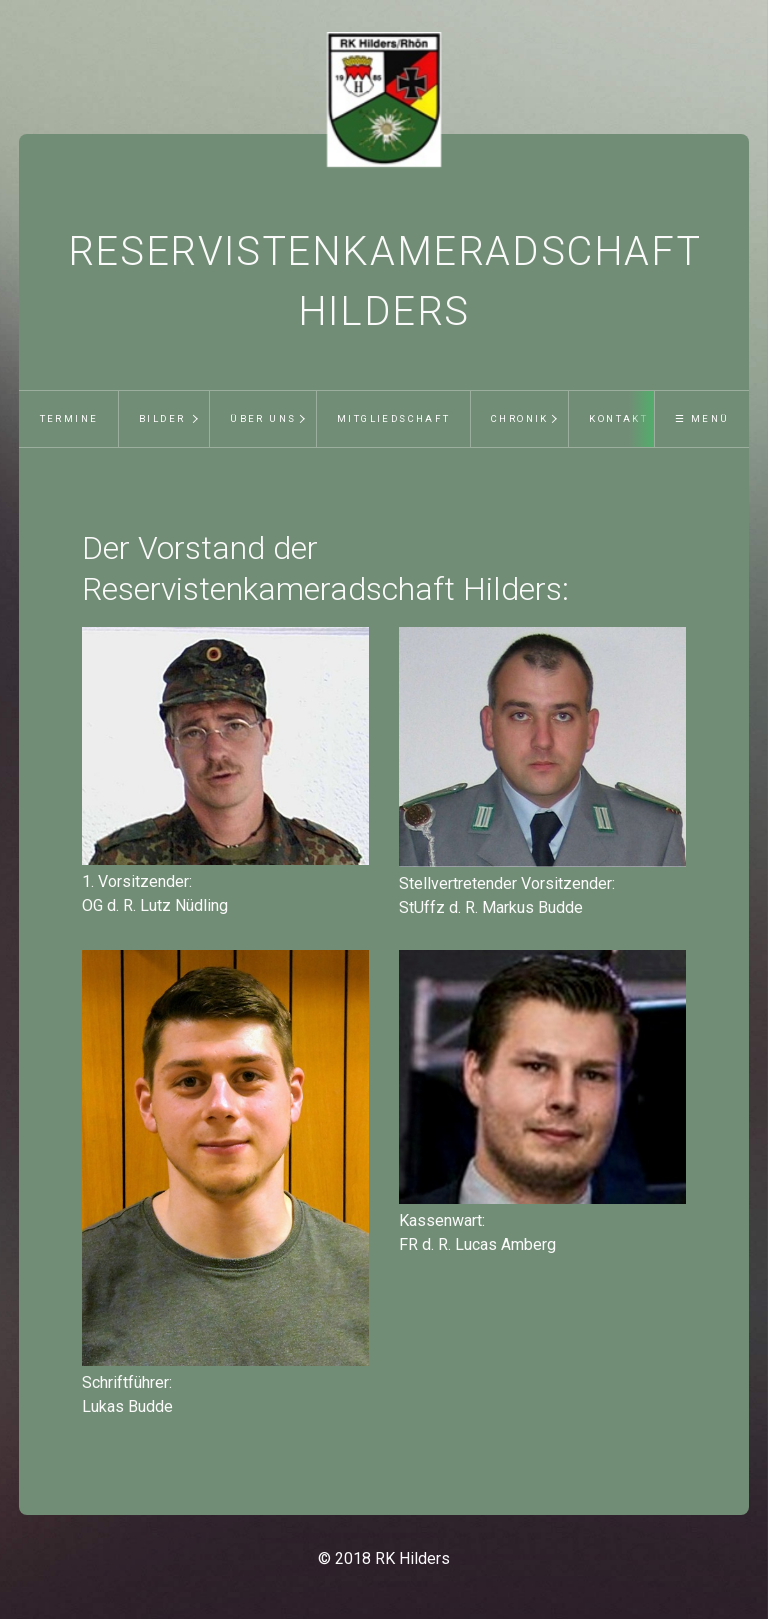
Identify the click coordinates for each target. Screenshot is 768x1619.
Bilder (162, 418)
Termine (69, 418)
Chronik (520, 418)
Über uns (263, 418)
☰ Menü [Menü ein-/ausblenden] (702, 418)
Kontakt (618, 418)
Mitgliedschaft (394, 418)
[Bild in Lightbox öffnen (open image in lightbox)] (225, 746)
